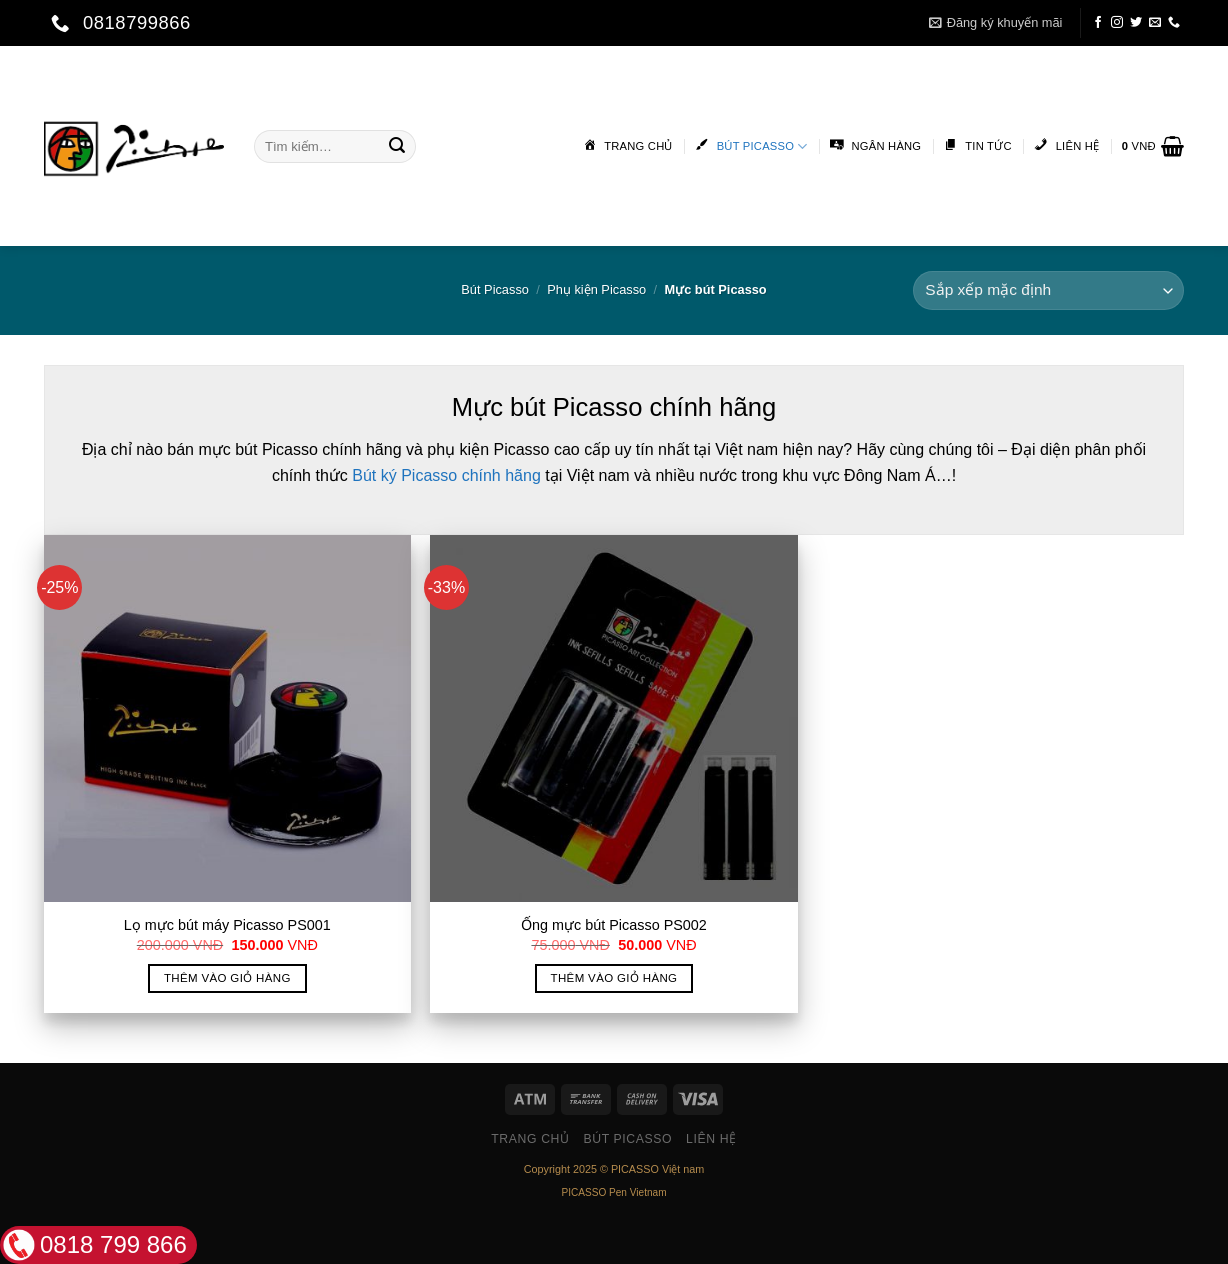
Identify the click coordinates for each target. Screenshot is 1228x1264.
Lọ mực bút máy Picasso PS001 (227, 925)
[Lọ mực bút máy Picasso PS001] (227, 718)
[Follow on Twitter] (1136, 23)
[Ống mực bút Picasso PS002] (613, 718)
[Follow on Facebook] (1098, 23)
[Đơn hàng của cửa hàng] (1048, 290)
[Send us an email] (1155, 23)
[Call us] (1174, 23)
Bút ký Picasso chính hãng (446, 475)
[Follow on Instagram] (1117, 23)
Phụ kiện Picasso (596, 289)
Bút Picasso (495, 289)
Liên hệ (711, 1139)
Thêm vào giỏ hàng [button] (227, 978)
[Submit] (397, 146)
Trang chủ (530, 1139)
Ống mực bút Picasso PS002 (614, 925)
